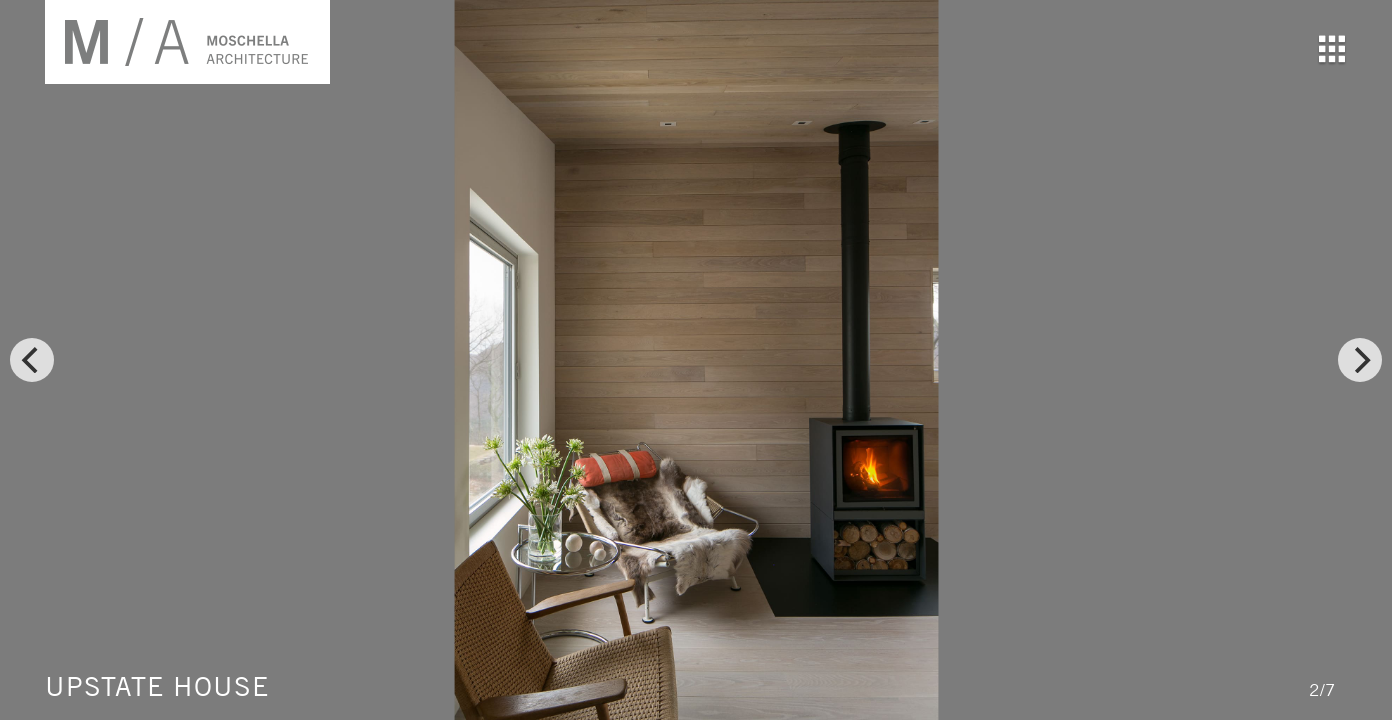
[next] (1360, 360)
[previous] (32, 360)
